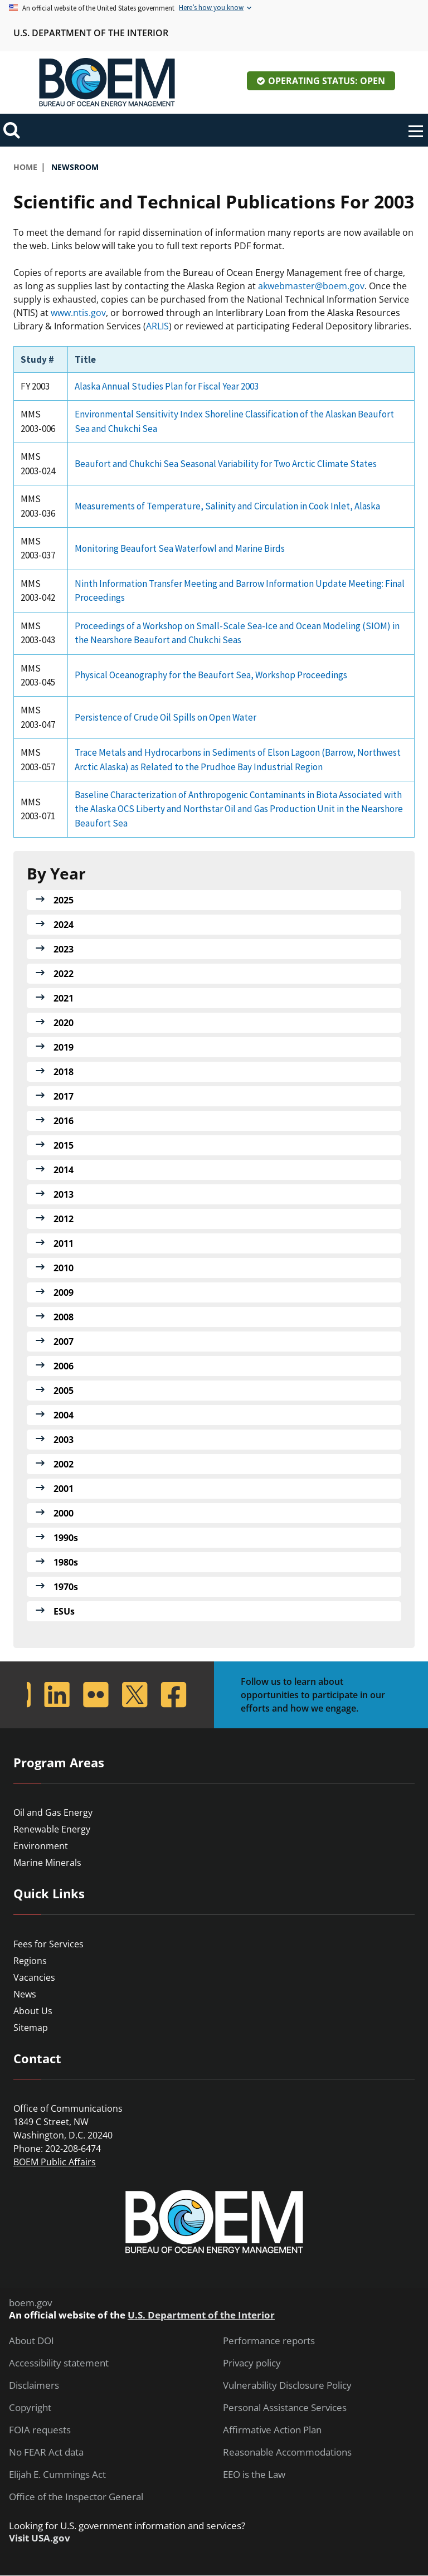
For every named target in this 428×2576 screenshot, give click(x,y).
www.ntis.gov (78, 313)
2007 (64, 1341)
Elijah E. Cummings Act (57, 2474)
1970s (66, 1587)
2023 (64, 949)
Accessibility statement (59, 2363)
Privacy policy (252, 2363)
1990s (66, 1538)
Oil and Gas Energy (53, 1812)
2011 (64, 1243)
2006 (64, 1366)
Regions (30, 1961)
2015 (64, 1145)
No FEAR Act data (46, 2452)
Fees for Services (48, 1944)
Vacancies (34, 1977)
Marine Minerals (47, 1862)
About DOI (31, 2341)
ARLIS (157, 326)
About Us (32, 2011)
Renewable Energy (51, 1829)
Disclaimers (34, 2385)
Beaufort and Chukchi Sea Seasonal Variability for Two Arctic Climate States (226, 464)
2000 (64, 1513)
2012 (64, 1219)
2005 (64, 1390)
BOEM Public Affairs (54, 2162)
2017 (64, 1096)
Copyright (30, 2408)
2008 (64, 1317)
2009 (64, 1292)
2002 (64, 1464)
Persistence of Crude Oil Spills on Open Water (165, 717)
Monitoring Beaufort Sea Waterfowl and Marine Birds (180, 548)
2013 (64, 1194)
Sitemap (30, 2027)
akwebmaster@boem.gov (311, 286)
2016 (64, 1121)
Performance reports (269, 2341)
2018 (64, 1072)
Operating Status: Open (326, 81)
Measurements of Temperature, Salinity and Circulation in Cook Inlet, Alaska (227, 506)
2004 (64, 1415)
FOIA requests (40, 2430)
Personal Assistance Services (285, 2408)
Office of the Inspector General (76, 2497)
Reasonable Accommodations (287, 2452)
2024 (64, 924)
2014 (64, 1170)
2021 (64, 998)
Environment (40, 1846)
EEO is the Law (254, 2474)
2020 (64, 1023)
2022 (64, 974)
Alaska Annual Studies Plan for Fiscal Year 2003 (167, 386)
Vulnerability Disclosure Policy (287, 2385)
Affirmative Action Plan (272, 2430)
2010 (64, 1268)
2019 (64, 1047)
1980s (66, 1562)
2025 (64, 900)
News (24, 1994)
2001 (64, 1489)
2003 (64, 1439)
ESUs (64, 1611)
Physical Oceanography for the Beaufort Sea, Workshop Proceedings (211, 675)
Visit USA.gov (39, 2538)
